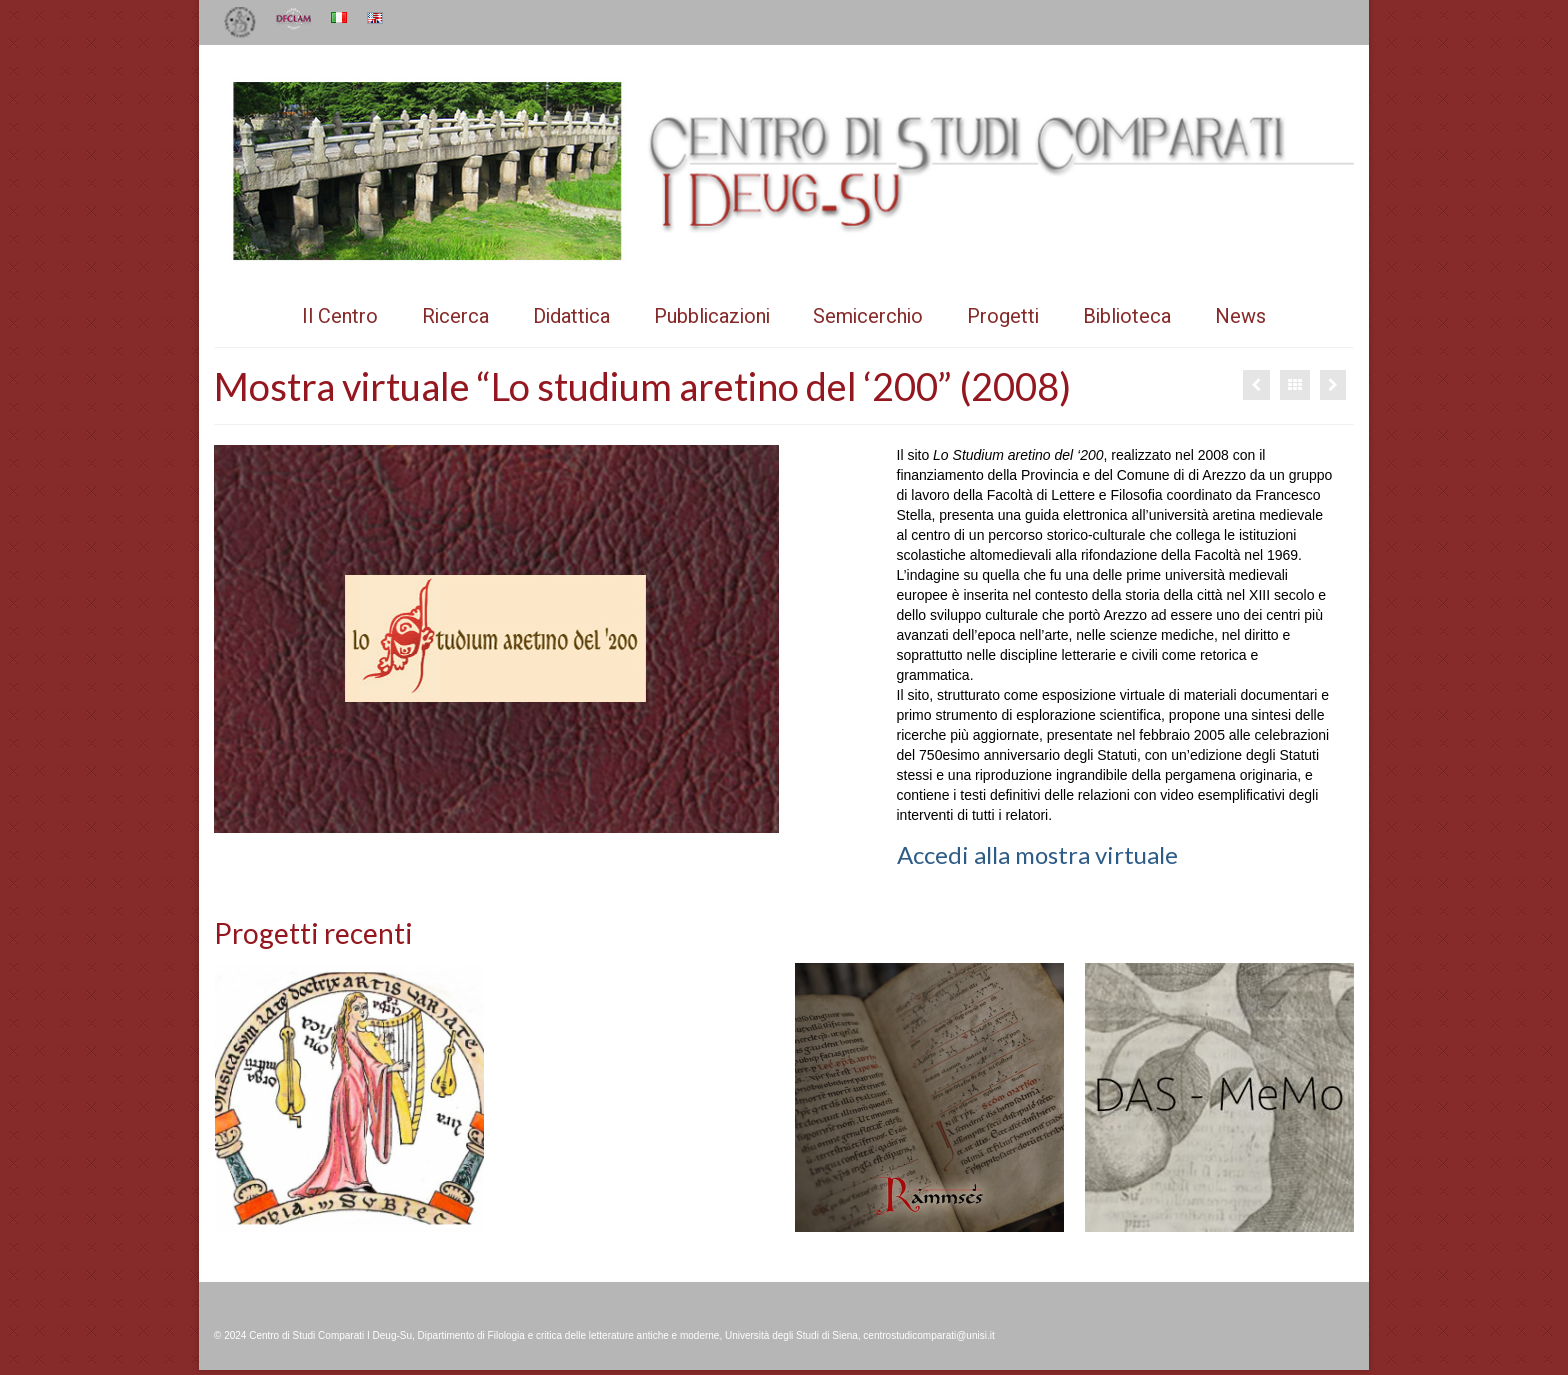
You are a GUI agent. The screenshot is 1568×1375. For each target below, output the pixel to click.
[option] (349, 1097)
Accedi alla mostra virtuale (1037, 854)
